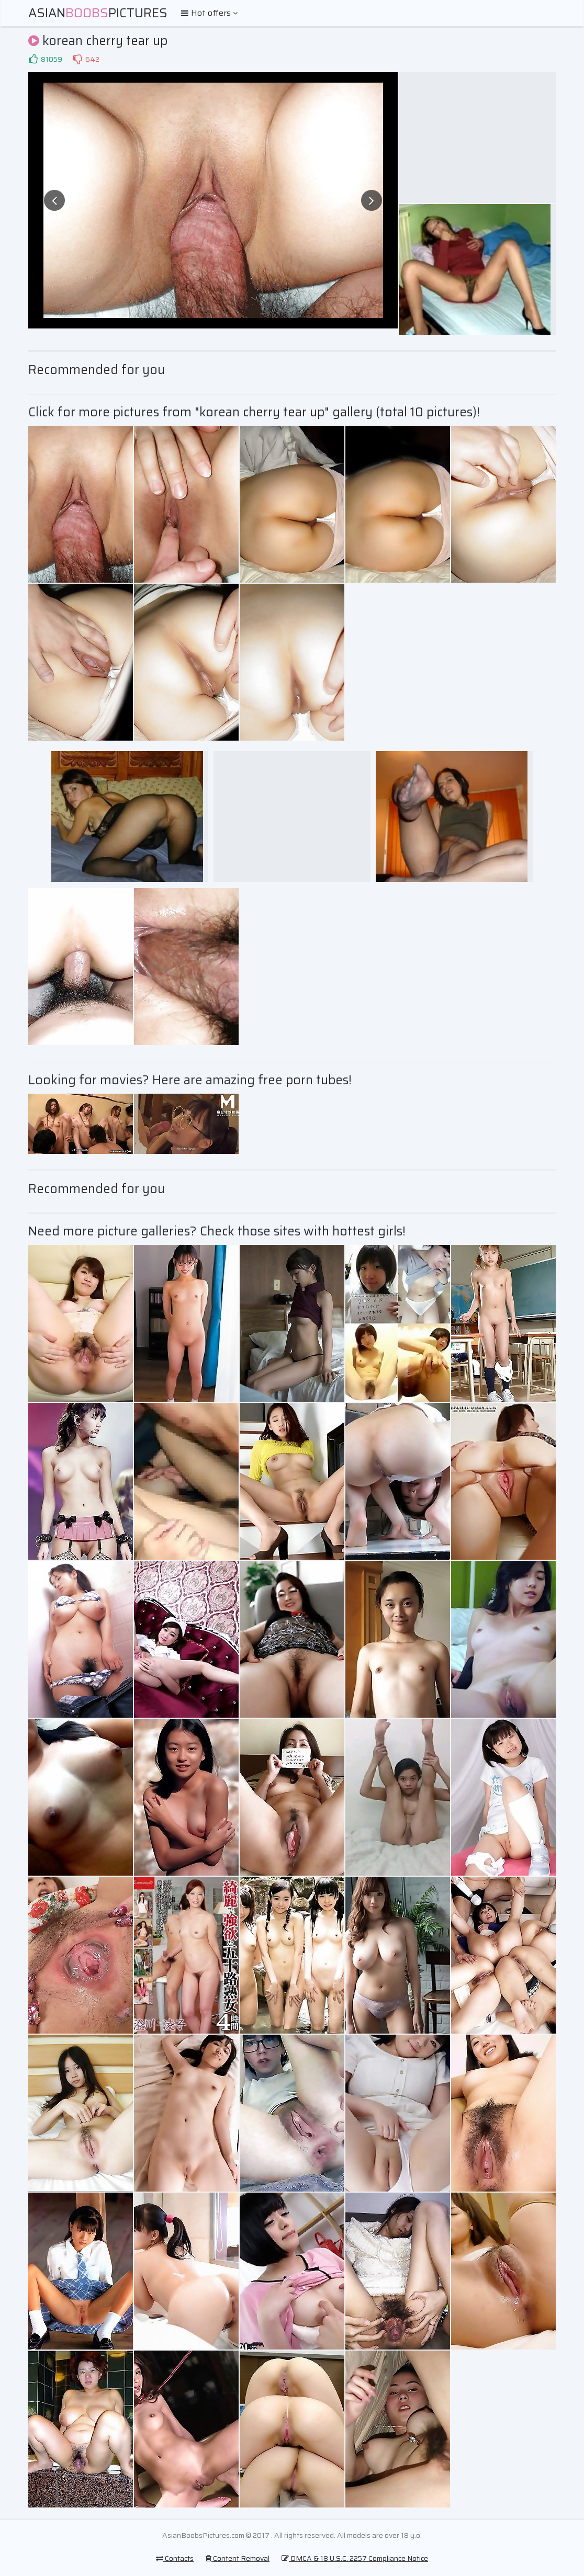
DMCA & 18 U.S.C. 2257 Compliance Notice (355, 2558)
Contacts (175, 2558)
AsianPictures (97, 13)
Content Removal (237, 2558)
